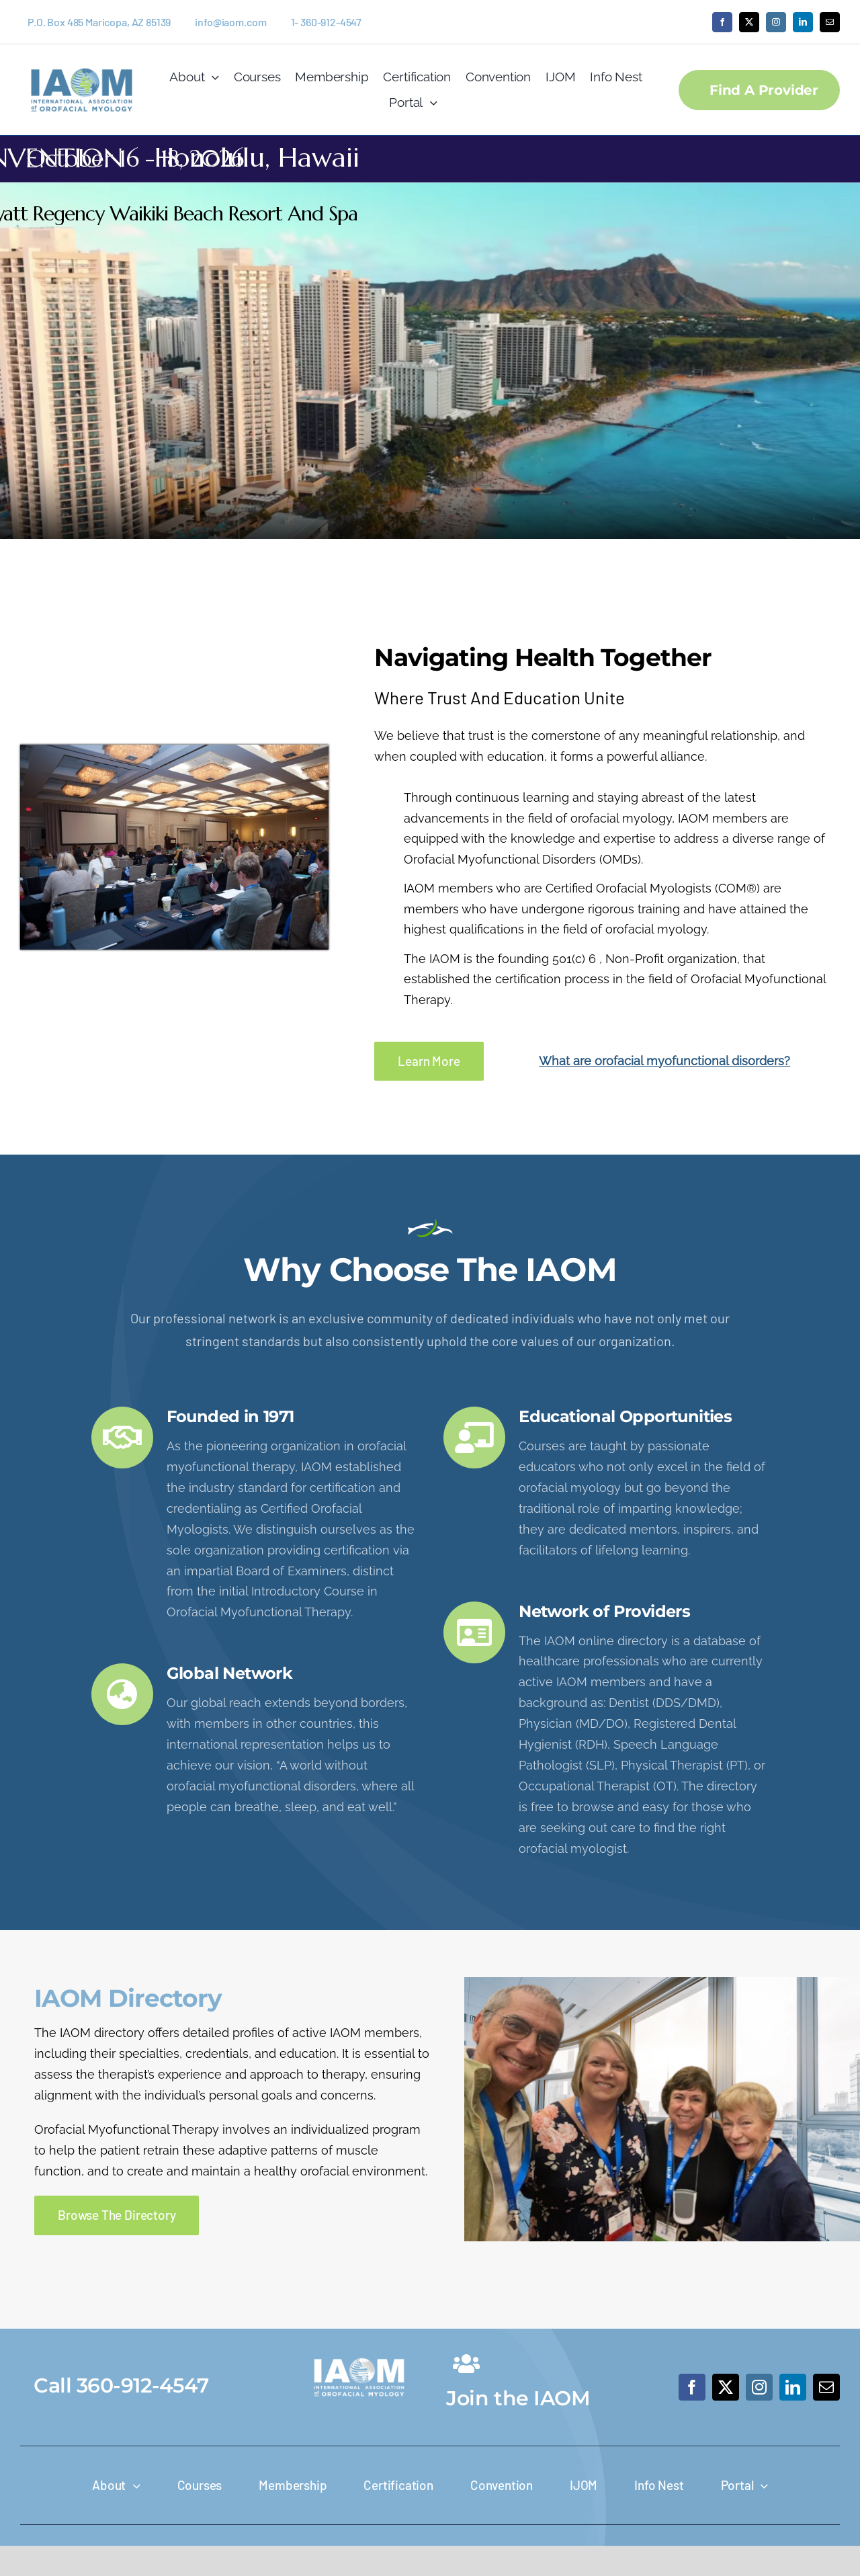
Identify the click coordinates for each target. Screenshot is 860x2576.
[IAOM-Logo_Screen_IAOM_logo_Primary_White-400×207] (359, 2355)
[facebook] (722, 22)
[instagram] (776, 22)
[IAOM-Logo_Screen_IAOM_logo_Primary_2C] (81, 63)
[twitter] (749, 22)
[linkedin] (803, 22)
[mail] (830, 22)
